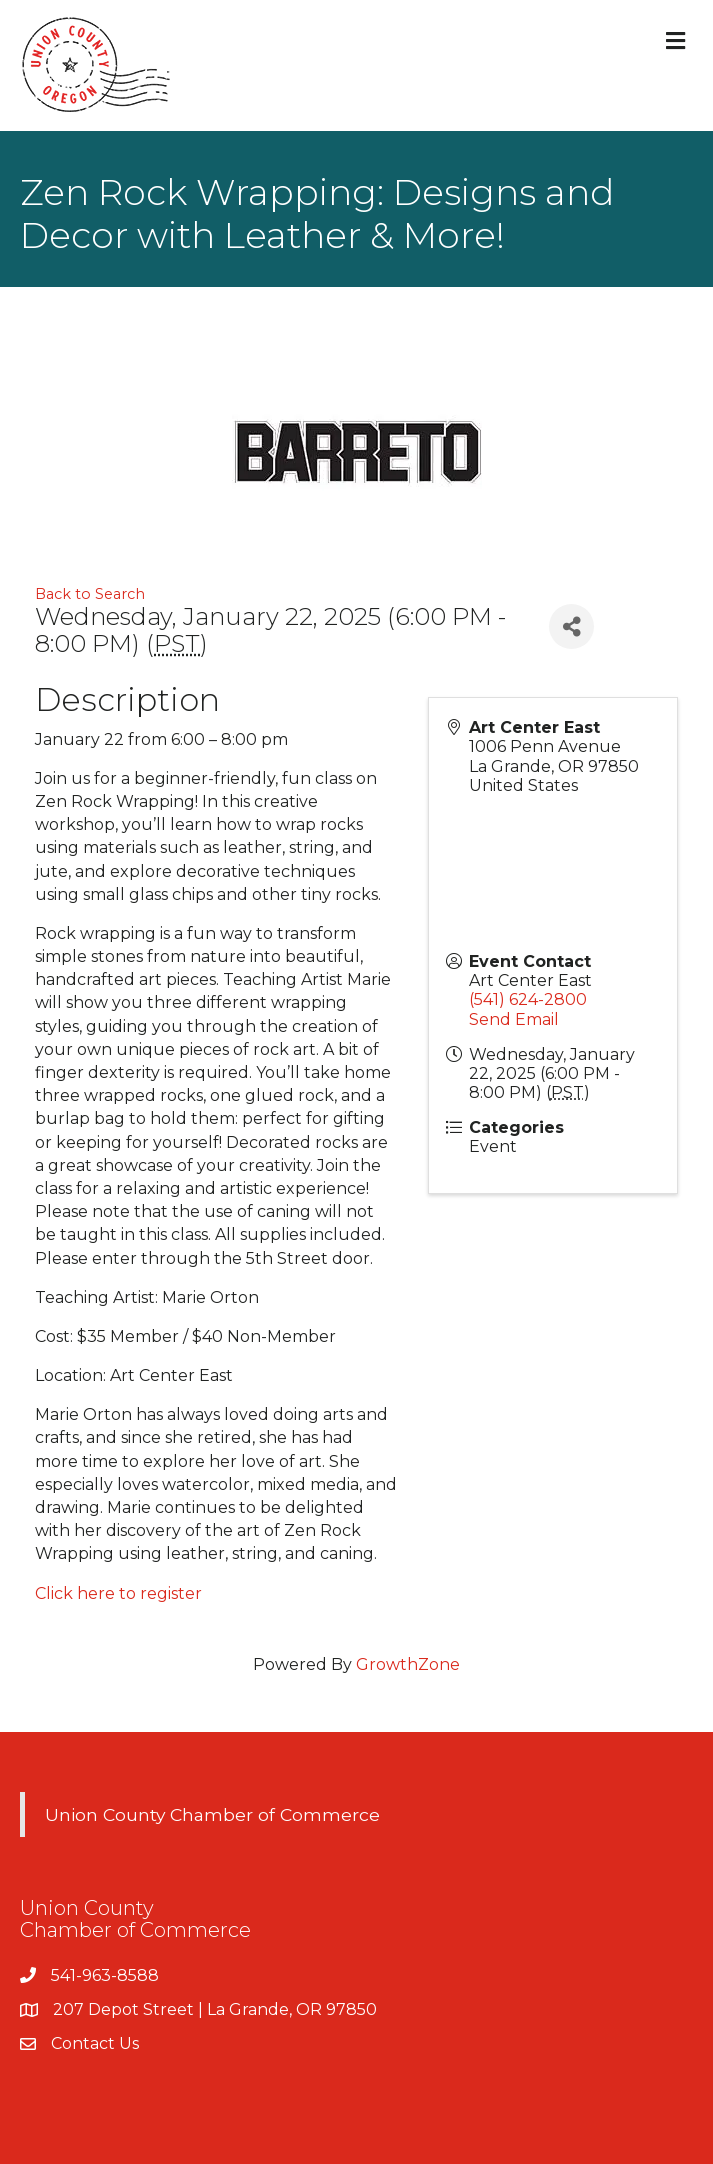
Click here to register (118, 1593)
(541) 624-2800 (528, 999)
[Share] (571, 626)
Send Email (514, 1019)
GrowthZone (408, 1664)
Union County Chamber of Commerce (212, 1814)
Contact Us (95, 2043)
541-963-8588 (105, 1975)
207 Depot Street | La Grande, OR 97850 (215, 2009)
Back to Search (90, 594)
